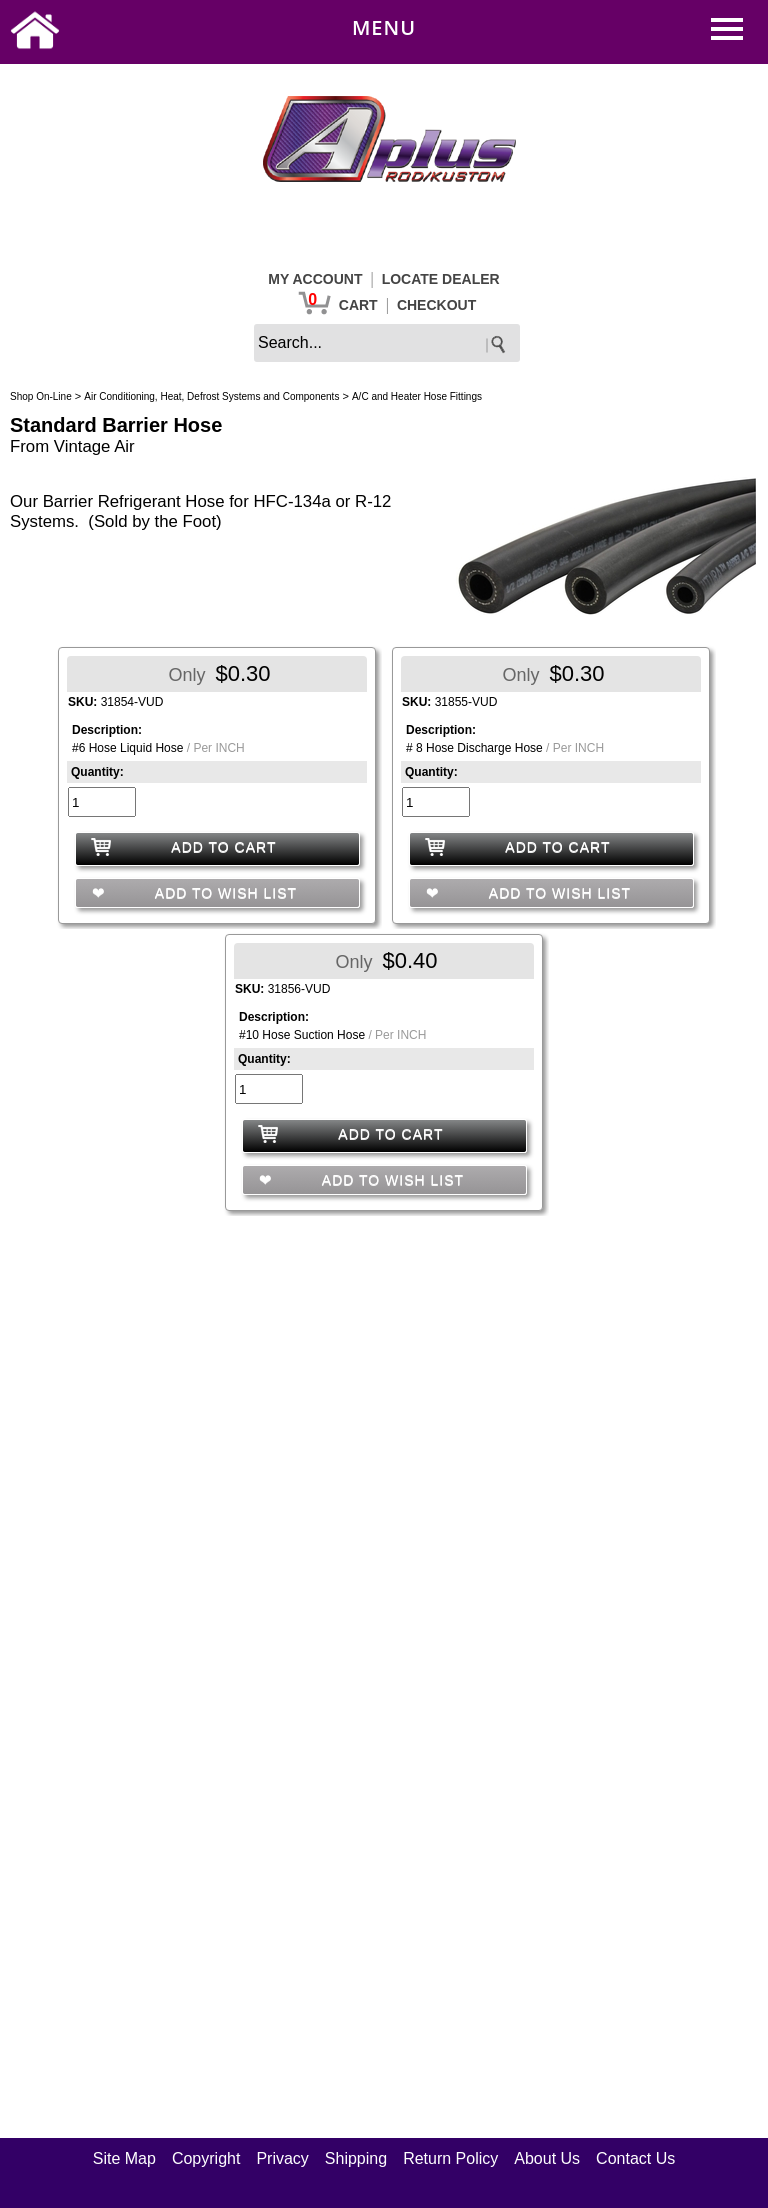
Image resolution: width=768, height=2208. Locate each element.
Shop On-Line (41, 396)
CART (358, 305)
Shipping (356, 2158)
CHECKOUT (436, 305)
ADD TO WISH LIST (224, 893)
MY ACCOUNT (315, 279)
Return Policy (450, 2158)
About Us (547, 2158)
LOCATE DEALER (441, 279)
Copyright (206, 2158)
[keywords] (387, 343)
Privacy (282, 2158)
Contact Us (635, 2158)
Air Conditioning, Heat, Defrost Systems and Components (211, 396)
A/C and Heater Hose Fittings (417, 396)
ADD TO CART (223, 847)
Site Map (124, 2158)
